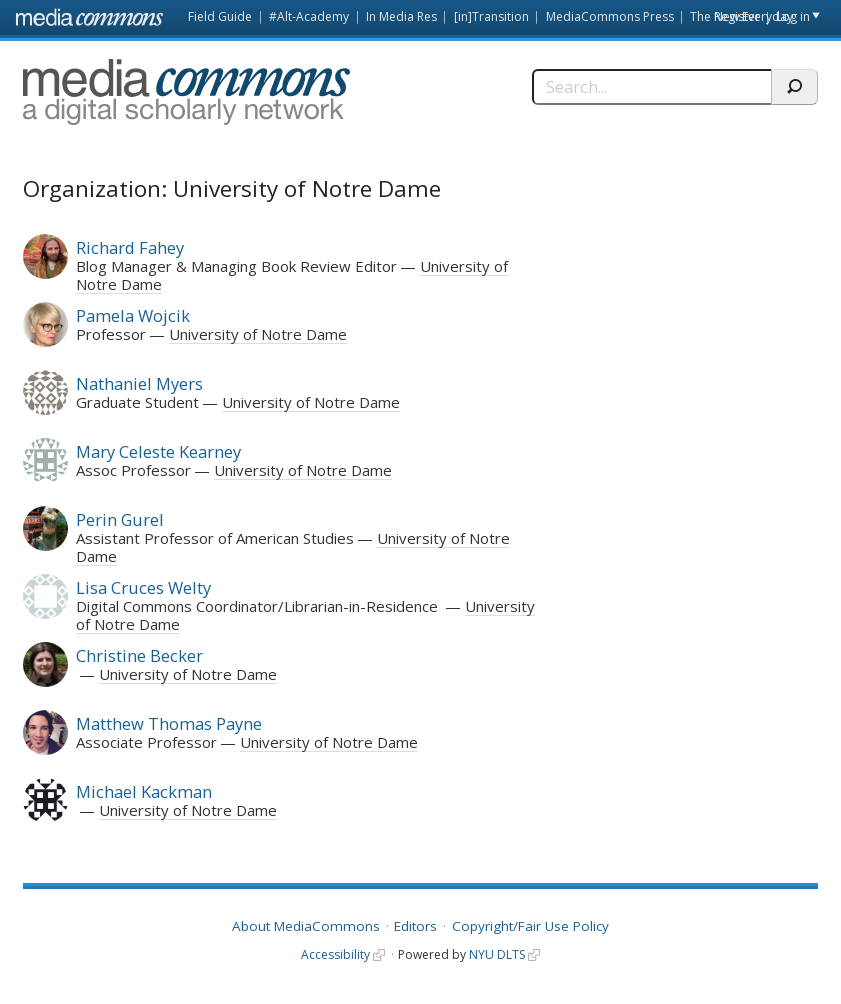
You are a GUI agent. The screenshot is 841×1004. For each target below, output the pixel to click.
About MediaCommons (306, 926)
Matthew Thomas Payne (169, 723)
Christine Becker (139, 655)
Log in (793, 16)
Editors (415, 926)
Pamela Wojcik (133, 315)
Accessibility (335, 954)
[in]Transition (491, 16)
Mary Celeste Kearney (158, 451)
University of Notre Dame (258, 334)
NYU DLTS (497, 954)
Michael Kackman (144, 791)
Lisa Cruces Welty (143, 587)
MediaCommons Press (610, 16)
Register (737, 16)
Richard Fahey (130, 247)
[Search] (651, 87)
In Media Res (401, 16)
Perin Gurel (120, 519)
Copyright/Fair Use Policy (530, 926)
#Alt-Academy (309, 16)
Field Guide (220, 16)
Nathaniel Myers (139, 383)
